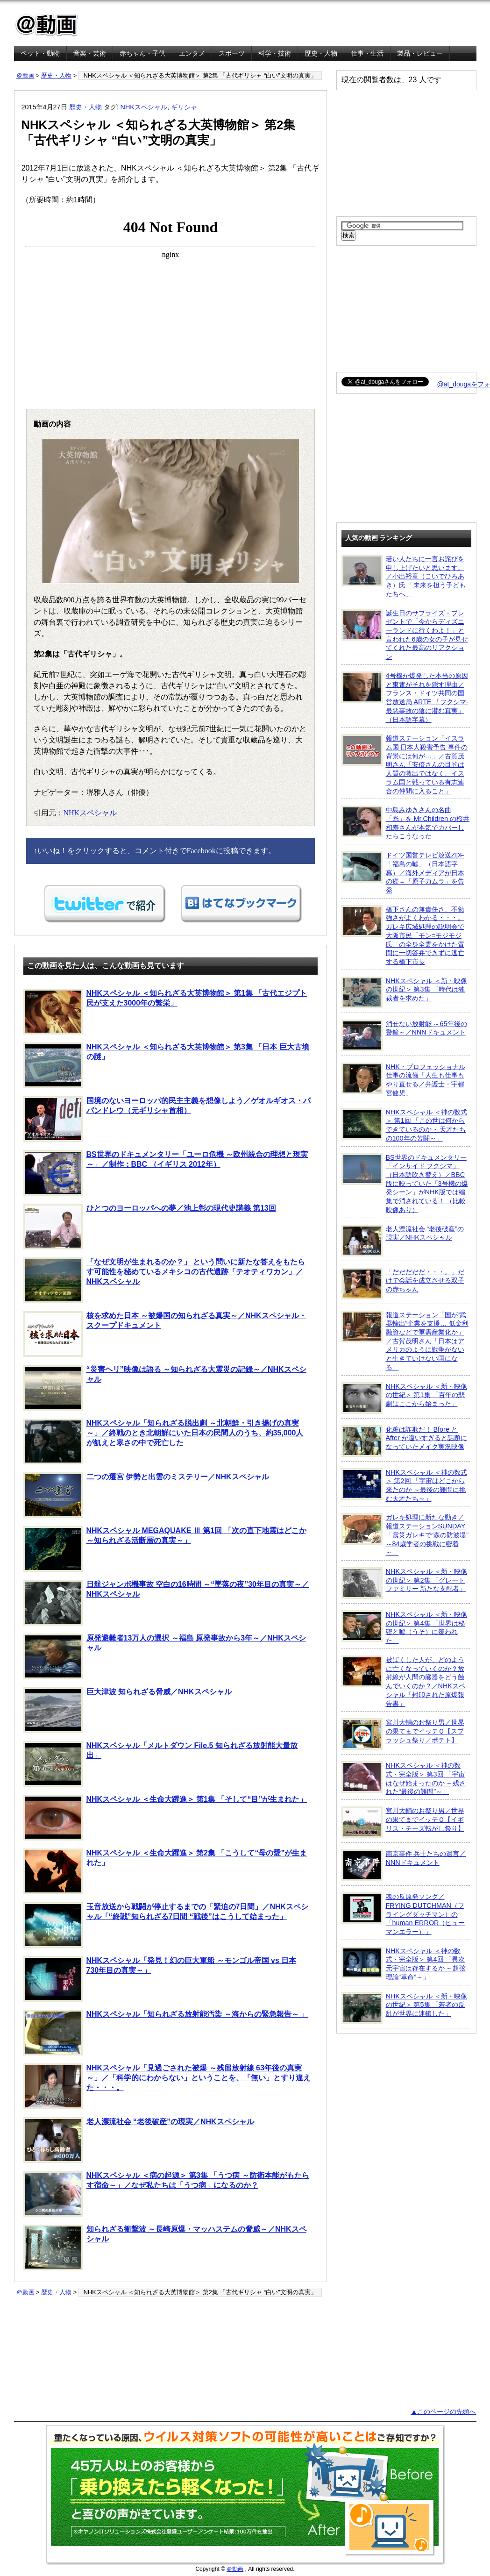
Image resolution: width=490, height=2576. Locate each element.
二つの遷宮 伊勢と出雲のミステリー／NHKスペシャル (146, 1495)
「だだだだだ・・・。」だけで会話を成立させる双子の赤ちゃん (402, 1283)
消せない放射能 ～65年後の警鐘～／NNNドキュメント (404, 1035)
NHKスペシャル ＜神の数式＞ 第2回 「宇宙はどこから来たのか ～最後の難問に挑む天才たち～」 (404, 1485)
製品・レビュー (420, 53)
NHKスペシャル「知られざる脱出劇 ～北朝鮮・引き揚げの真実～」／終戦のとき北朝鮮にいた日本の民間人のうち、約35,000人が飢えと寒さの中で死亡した (163, 1441)
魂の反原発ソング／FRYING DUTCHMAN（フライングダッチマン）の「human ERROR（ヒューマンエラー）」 (403, 1913)
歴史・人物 (321, 53)
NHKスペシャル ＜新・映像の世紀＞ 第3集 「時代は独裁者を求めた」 (404, 992)
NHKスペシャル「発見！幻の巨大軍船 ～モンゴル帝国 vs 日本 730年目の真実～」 (160, 1979)
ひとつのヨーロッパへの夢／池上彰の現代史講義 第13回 (149, 1226)
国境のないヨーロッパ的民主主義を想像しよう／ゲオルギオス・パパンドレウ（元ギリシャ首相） (167, 1119)
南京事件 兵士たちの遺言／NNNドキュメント (403, 1865)
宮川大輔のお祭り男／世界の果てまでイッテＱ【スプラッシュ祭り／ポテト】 (402, 1734)
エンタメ (192, 53)
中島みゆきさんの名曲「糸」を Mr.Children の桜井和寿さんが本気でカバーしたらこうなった (405, 823)
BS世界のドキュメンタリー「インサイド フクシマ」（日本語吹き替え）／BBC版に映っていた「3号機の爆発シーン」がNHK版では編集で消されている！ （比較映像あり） (404, 1183)
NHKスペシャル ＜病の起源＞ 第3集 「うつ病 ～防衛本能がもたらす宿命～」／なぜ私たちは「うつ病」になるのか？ (166, 2194)
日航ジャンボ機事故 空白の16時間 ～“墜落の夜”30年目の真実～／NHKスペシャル (166, 1603)
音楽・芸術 (89, 53)
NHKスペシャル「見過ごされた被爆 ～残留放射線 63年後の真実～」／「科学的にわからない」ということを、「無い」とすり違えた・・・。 (167, 2086)
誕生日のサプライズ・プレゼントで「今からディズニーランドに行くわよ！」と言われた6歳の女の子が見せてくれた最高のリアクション (404, 635)
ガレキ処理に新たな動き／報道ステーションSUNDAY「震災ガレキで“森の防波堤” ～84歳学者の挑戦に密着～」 (405, 1534)
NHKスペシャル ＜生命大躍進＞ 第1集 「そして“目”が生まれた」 (165, 1818)
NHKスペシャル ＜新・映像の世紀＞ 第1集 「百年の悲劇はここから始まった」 (404, 1398)
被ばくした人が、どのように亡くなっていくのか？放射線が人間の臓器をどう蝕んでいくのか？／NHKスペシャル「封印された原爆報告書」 (403, 1681)
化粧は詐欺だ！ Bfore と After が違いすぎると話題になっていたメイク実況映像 (404, 1441)
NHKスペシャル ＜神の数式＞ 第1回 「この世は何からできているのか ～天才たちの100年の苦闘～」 (404, 1125)
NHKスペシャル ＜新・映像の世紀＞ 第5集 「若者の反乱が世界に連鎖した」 (404, 2008)
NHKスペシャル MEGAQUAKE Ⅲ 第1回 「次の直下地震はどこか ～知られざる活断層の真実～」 (164, 1549)
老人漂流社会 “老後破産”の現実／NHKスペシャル (138, 2140)
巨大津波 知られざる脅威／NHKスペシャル (127, 1710)
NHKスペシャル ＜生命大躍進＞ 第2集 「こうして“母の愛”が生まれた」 (165, 1871)
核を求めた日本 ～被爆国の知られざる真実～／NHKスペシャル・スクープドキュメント (164, 1334)
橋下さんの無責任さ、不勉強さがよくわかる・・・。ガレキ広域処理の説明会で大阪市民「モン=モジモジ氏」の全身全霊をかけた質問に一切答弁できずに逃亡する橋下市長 (402, 935)
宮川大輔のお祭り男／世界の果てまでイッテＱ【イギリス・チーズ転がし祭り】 (402, 1822)
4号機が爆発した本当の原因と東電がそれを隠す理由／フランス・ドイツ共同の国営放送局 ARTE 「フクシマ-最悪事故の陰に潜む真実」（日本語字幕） (405, 697)
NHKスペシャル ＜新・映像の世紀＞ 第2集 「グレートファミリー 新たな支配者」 (404, 1583)
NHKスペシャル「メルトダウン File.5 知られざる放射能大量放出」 (160, 1764)
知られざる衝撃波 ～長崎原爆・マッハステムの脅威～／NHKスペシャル (164, 2247)
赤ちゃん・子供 (142, 53)
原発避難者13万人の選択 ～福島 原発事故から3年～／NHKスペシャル (164, 1656)
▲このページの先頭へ (443, 2411)
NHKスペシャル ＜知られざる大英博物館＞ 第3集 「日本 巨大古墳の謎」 (166, 1065)
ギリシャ (184, 107)
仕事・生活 (367, 53)
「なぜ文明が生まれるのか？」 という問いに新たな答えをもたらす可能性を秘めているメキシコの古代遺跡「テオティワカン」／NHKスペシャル (164, 1280)
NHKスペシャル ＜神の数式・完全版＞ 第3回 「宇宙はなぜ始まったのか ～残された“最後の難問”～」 (403, 1778)
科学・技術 (274, 53)
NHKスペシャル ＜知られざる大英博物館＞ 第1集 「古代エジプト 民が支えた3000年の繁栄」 (165, 1012)
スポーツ (232, 53)
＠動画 (25, 75)
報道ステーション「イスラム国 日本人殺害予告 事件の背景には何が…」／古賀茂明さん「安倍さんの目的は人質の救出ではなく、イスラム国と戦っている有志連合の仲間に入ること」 (404, 764)
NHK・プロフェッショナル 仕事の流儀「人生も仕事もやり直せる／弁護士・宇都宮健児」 (403, 1080)
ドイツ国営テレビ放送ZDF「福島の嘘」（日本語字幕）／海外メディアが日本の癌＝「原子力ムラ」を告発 (402, 872)
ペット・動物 (40, 53)
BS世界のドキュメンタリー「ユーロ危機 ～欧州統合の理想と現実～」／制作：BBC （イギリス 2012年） (165, 1173)
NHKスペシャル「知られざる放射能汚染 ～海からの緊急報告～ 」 (166, 2032)
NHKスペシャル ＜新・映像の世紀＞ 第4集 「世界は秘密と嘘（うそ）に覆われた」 (404, 1627)
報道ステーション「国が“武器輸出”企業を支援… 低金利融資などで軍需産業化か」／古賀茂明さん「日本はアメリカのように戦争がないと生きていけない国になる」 (405, 1341)
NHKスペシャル (144, 107)
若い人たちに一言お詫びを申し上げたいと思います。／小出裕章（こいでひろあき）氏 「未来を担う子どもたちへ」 (403, 576)
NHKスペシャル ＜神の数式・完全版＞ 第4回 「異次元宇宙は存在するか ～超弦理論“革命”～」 (403, 1964)
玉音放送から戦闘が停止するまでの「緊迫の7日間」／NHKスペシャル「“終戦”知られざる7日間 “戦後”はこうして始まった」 (166, 1925)
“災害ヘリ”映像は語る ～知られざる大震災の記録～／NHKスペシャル (164, 1388)
